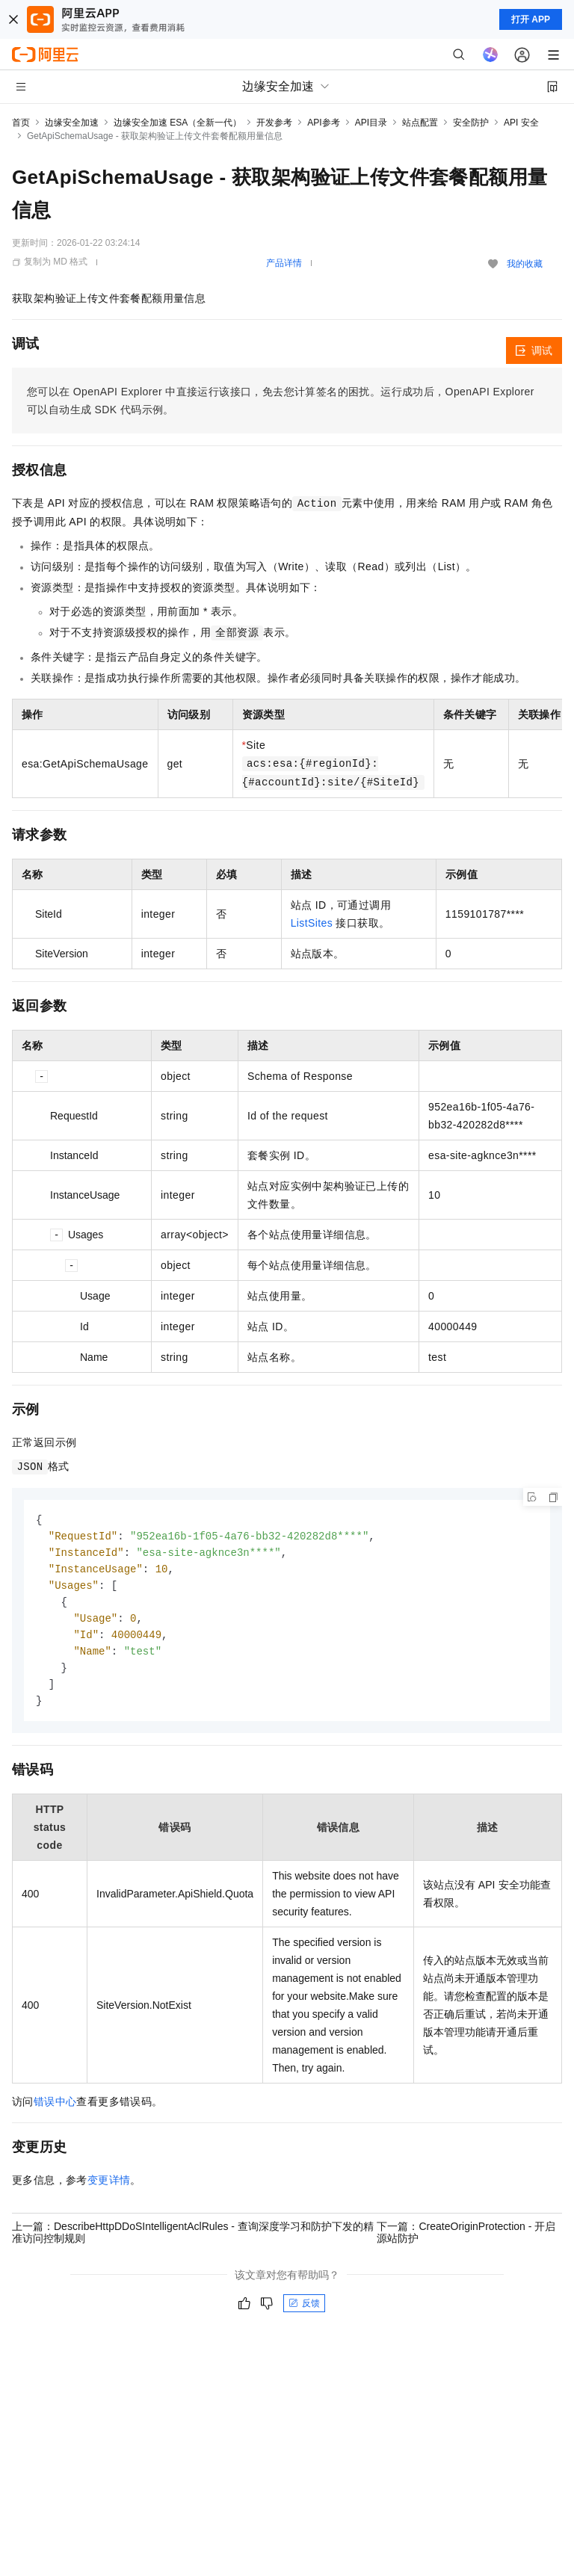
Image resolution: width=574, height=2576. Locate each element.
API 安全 (521, 122)
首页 (21, 122)
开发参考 (274, 122)
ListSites (312, 923)
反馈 (304, 2312)
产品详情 (284, 263)
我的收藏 (525, 264)
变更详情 (109, 2189)
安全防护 (471, 122)
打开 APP (530, 19)
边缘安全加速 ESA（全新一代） (177, 122)
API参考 (323, 122)
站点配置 (420, 122)
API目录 (371, 122)
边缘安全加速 (72, 122)
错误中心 (55, 2110)
